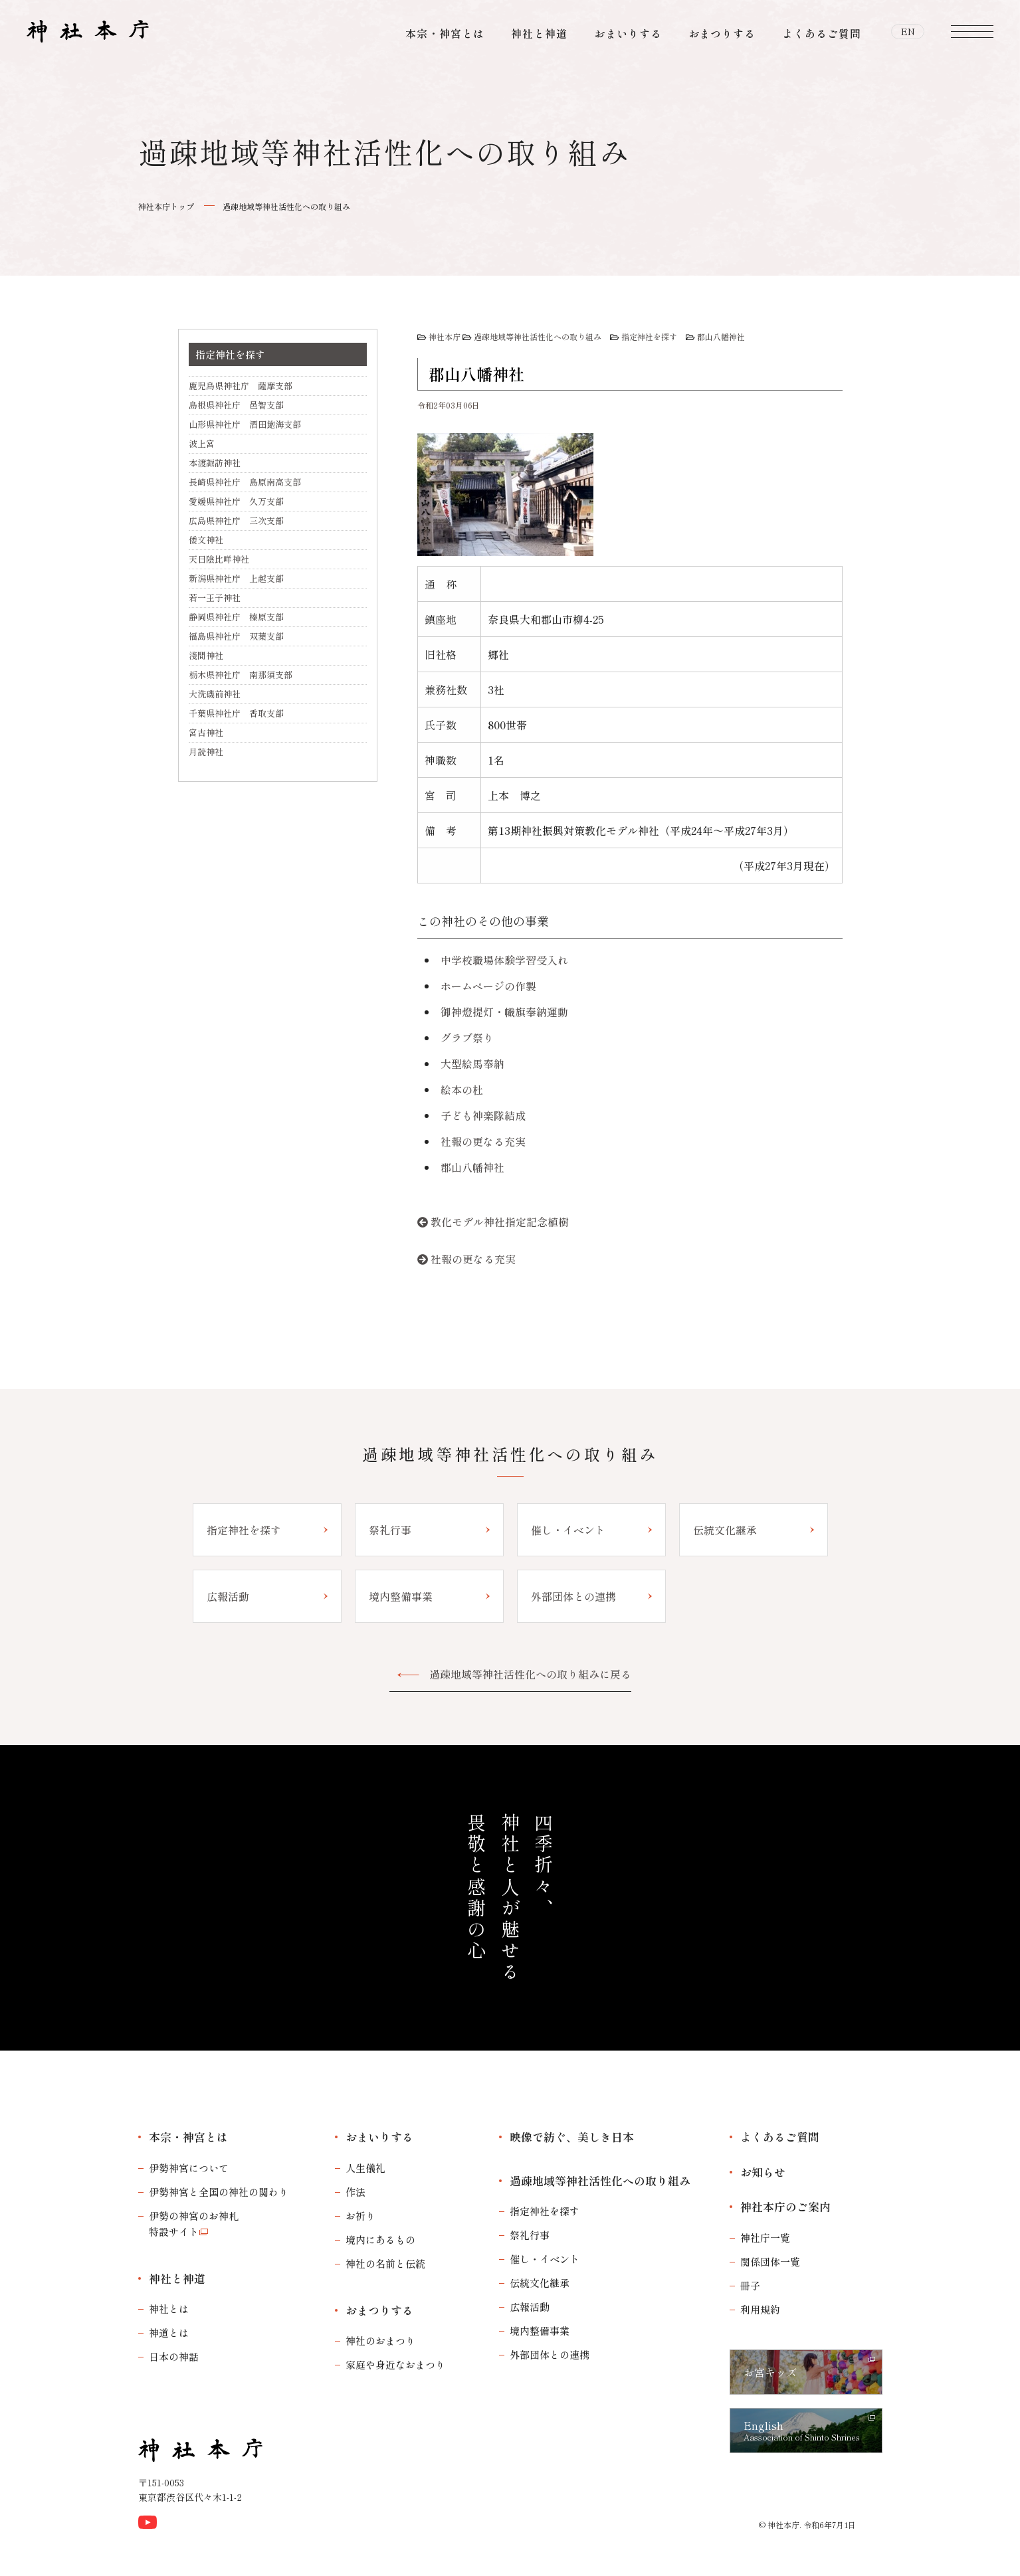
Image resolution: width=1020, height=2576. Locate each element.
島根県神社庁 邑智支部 (236, 405)
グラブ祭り (467, 1038)
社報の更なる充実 (483, 1141)
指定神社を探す (649, 336)
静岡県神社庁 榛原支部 (236, 616)
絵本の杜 (462, 1089)
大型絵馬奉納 (472, 1063)
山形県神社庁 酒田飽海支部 (245, 424)
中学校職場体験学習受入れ (504, 960)
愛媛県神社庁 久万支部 (236, 501)
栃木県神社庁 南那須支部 (240, 674)
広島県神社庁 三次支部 (236, 520)
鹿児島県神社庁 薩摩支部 (240, 385)
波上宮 (202, 443)
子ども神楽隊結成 (483, 1115)
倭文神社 (206, 539)
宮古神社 (206, 732)
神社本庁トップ (166, 206)
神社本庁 (444, 336)
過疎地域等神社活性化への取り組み (286, 206)
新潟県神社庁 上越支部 (236, 578)
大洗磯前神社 (215, 694)
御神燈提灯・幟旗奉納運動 (504, 1012)
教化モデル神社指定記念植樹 (500, 1222)
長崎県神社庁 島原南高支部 (245, 482)
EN (908, 33)
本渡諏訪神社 (215, 462)
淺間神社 (206, 655)
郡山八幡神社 (721, 336)
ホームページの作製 (488, 986)
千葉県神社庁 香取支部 (236, 713)
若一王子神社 (215, 597)
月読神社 (206, 751)
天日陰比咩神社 (219, 559)
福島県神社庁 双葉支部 (236, 636)
